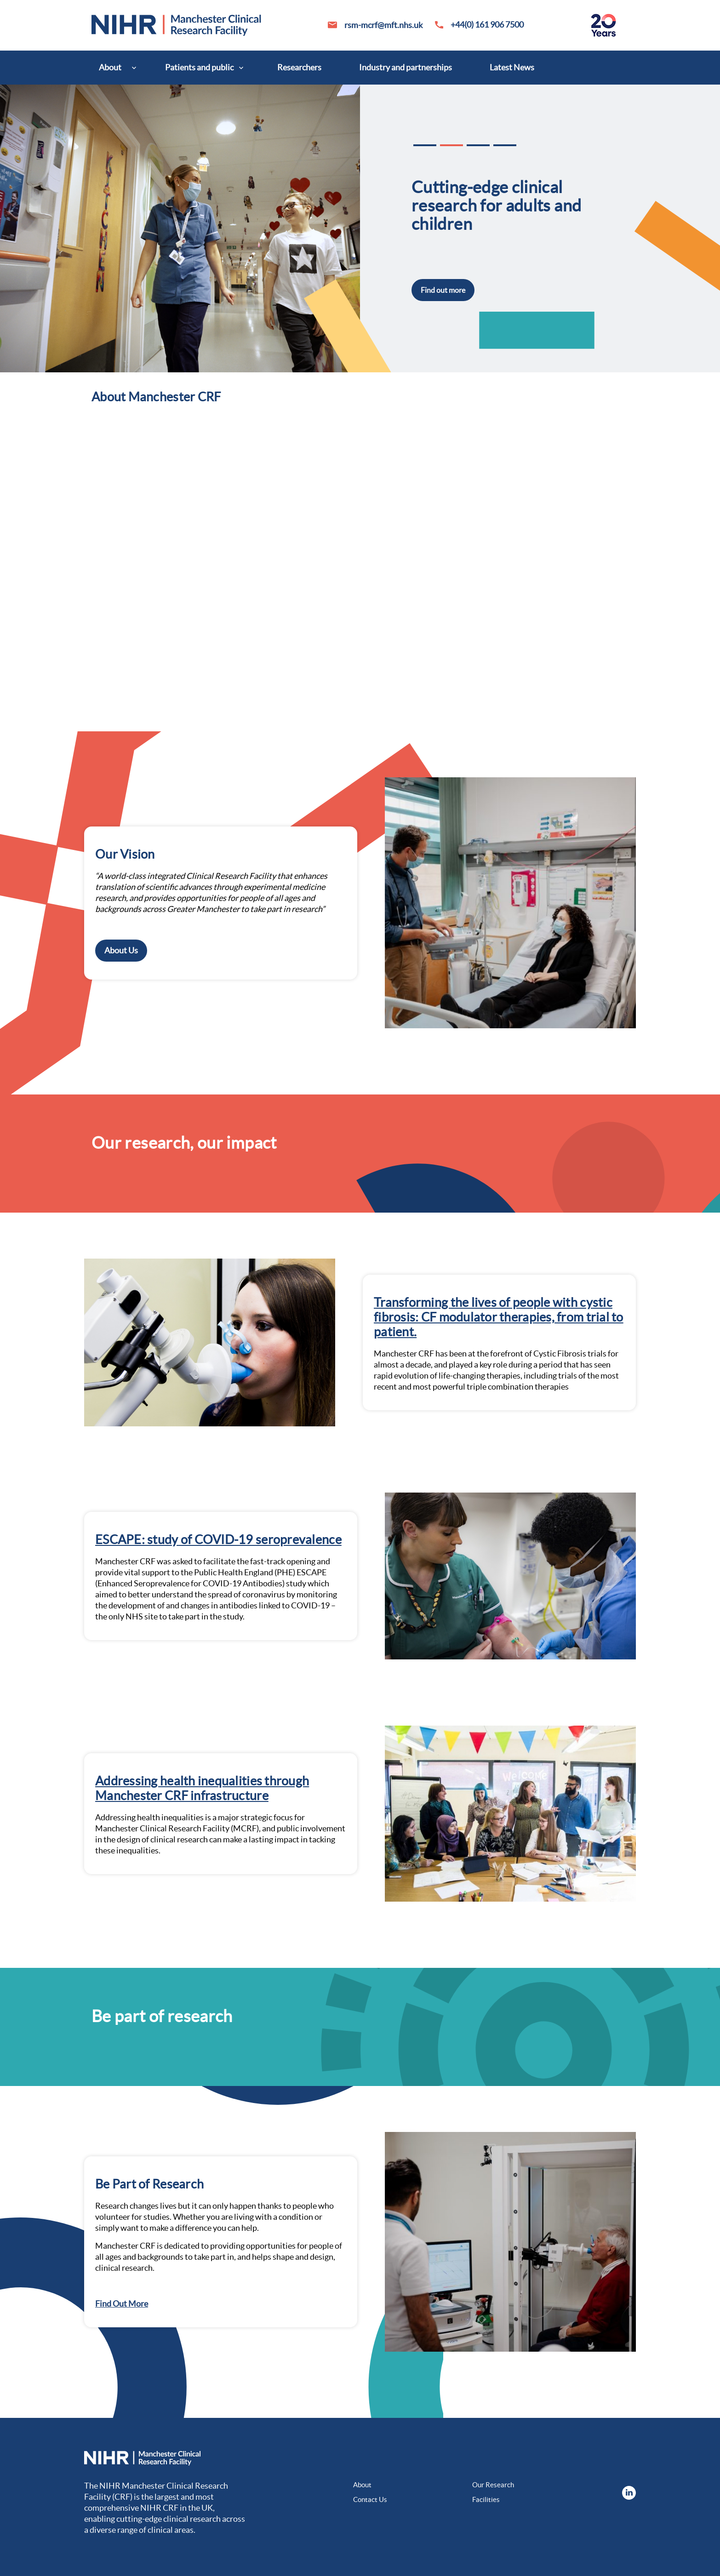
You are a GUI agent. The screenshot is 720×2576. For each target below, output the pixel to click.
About (110, 67)
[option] (360, 228)
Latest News (512, 67)
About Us (121, 950)
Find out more (443, 290)
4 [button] (504, 145)
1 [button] (424, 145)
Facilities (486, 2499)
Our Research (493, 2485)
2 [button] (451, 145)
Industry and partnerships (405, 67)
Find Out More (121, 2303)
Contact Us (370, 2499)
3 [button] (478, 145)
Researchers (299, 67)
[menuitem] (113, 68)
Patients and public (199, 67)
